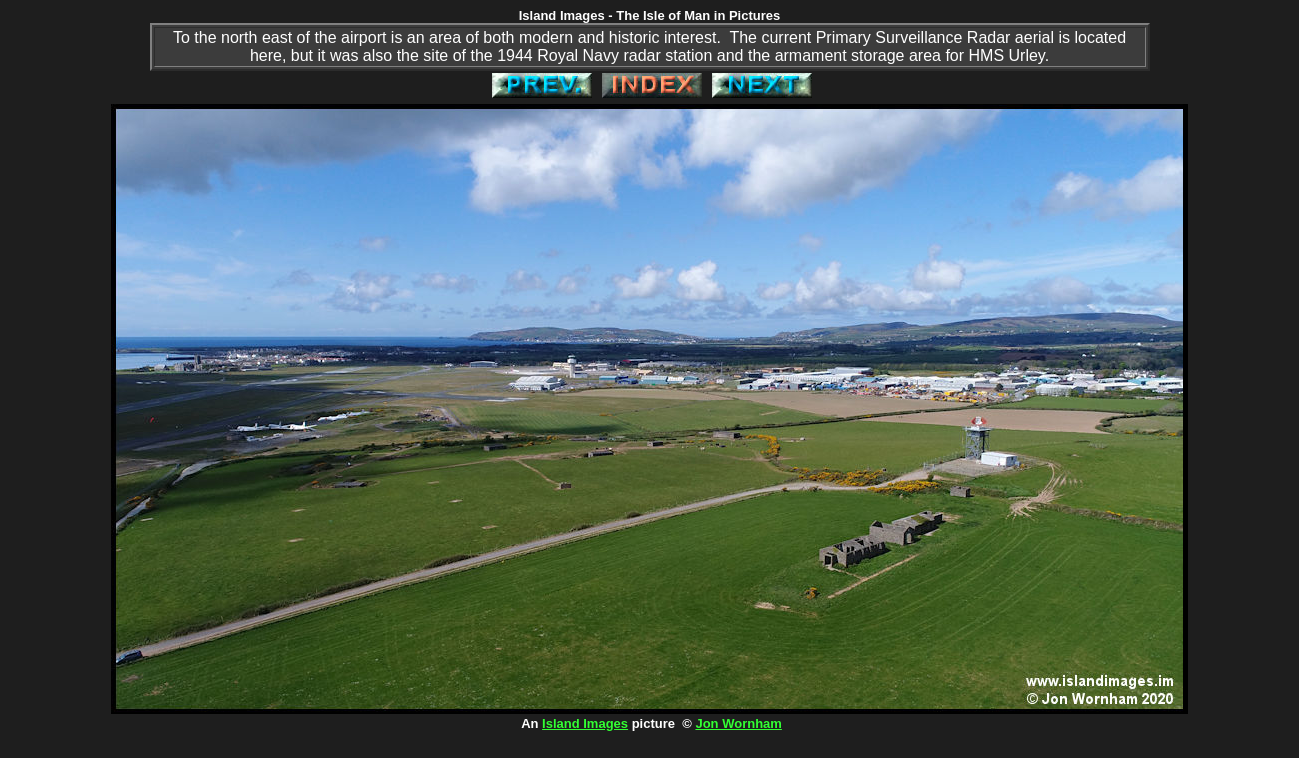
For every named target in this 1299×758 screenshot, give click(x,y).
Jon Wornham (738, 723)
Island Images (585, 723)
